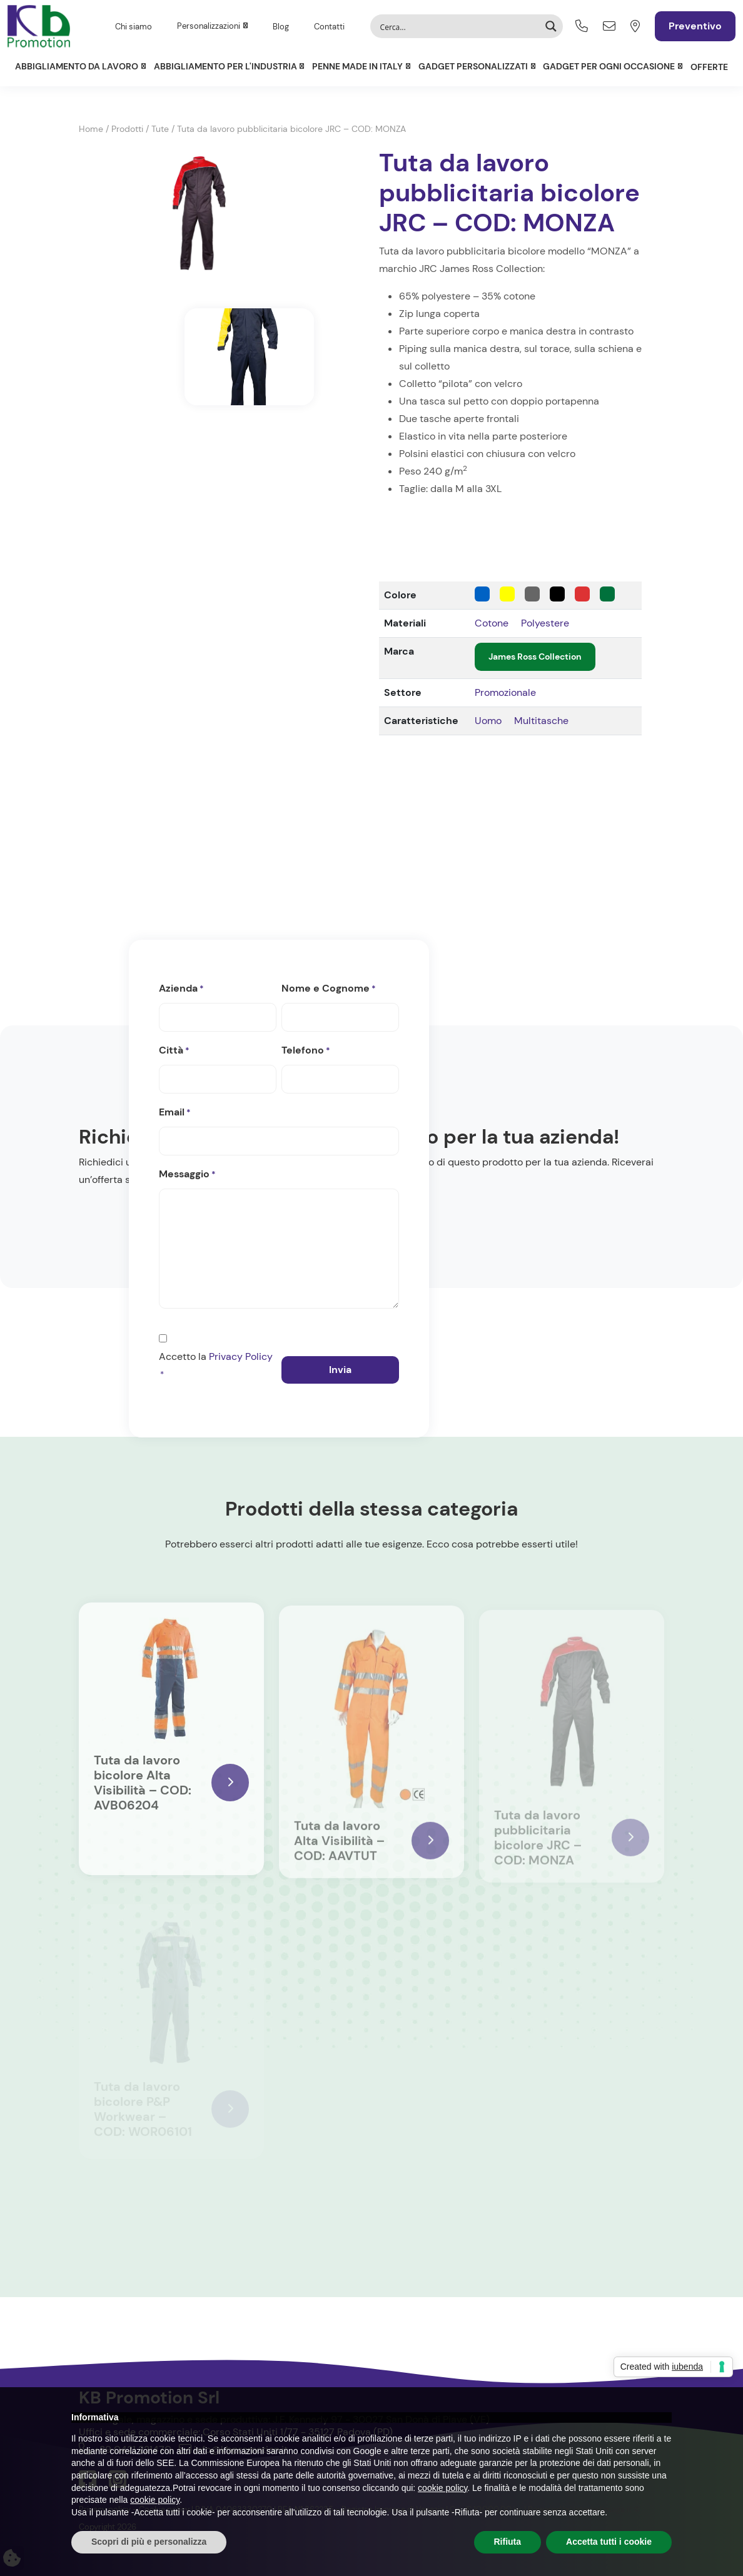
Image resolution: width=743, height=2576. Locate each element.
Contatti (329, 26)
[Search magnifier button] (551, 26)
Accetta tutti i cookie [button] (609, 2542)
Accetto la (216, 1367)
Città (174, 1051)
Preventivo (695, 26)
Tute (160, 128)
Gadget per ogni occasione (609, 66)
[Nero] (557, 593)
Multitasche (541, 720)
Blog (281, 26)
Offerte (709, 67)
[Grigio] (532, 593)
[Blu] (482, 593)
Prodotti (127, 128)
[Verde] (607, 593)
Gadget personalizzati (473, 66)
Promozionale (505, 692)
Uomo (488, 720)
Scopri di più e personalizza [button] (148, 2542)
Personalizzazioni (208, 26)
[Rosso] (582, 593)
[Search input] (458, 26)
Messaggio (187, 1175)
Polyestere (545, 623)
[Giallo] (507, 593)
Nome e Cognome (328, 989)
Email (175, 1113)
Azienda (181, 989)
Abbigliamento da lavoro (76, 66)
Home (91, 128)
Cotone (491, 623)
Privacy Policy (241, 1356)
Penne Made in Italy (357, 66)
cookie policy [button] (442, 2488)
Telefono (305, 1051)
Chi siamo (133, 26)
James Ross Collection (535, 656)
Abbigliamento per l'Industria (225, 66)
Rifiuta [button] (508, 2542)
